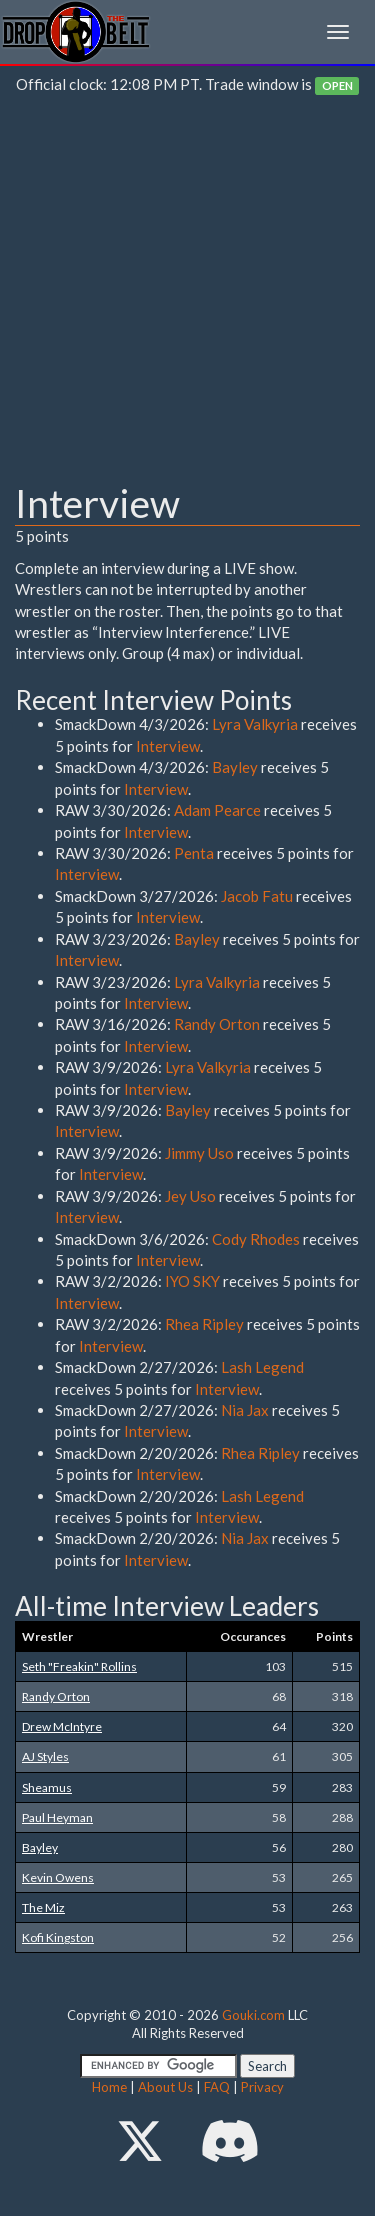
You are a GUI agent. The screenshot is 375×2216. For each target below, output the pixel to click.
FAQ (217, 2087)
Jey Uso (190, 1196)
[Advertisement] (187, 293)
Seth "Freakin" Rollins (79, 1666)
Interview (168, 746)
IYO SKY (192, 1281)
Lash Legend (262, 1367)
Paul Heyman (57, 1817)
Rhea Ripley (204, 1324)
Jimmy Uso (199, 1153)
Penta (194, 853)
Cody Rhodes (256, 1239)
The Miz (43, 1907)
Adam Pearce (217, 810)
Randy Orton (217, 1024)
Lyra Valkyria (255, 724)
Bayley (235, 767)
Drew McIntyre (62, 1726)
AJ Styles (45, 1756)
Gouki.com (253, 2015)
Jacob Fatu (257, 896)
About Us (165, 2087)
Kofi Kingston (58, 1937)
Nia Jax (245, 1410)
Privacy (262, 2087)
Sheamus (47, 1787)
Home (109, 2087)
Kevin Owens (58, 1877)
